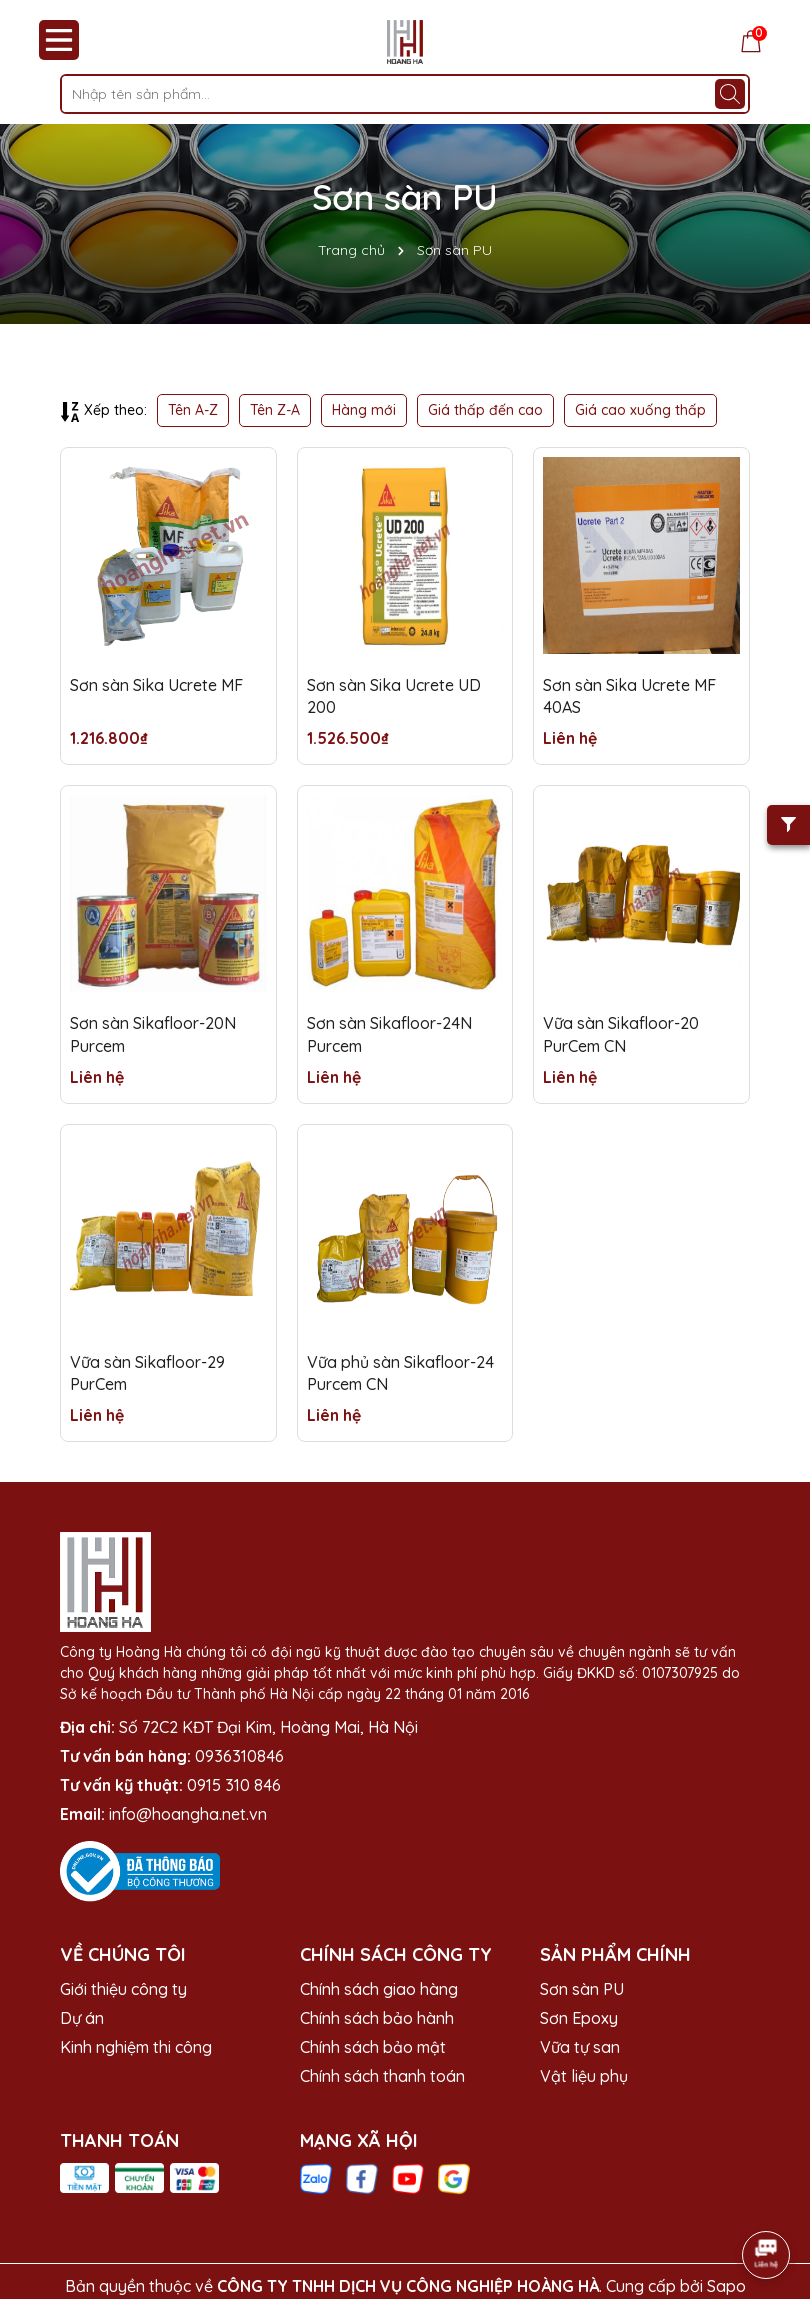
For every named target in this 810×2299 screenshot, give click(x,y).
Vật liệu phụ (584, 2076)
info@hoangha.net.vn (188, 1814)
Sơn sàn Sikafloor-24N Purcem (389, 1034)
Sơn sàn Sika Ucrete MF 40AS (629, 696)
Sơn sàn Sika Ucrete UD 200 (394, 696)
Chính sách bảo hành (377, 2018)
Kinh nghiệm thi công (136, 2047)
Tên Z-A (275, 410)
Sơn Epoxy (579, 2018)
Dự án (82, 2018)
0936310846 (239, 1756)
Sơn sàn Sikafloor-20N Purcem (153, 1034)
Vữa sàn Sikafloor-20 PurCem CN (621, 1034)
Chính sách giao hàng (379, 1989)
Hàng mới (364, 410)
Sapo (726, 2286)
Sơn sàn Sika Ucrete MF (156, 685)
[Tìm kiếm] (730, 94)
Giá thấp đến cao (485, 410)
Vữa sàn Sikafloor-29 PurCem (147, 1373)
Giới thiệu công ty (123, 1989)
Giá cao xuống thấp (640, 410)
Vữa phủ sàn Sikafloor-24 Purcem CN (400, 1373)
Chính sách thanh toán (382, 2076)
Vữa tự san (580, 2047)
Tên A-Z (193, 410)
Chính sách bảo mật (373, 2047)
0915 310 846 (234, 1785)
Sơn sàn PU (582, 1989)
